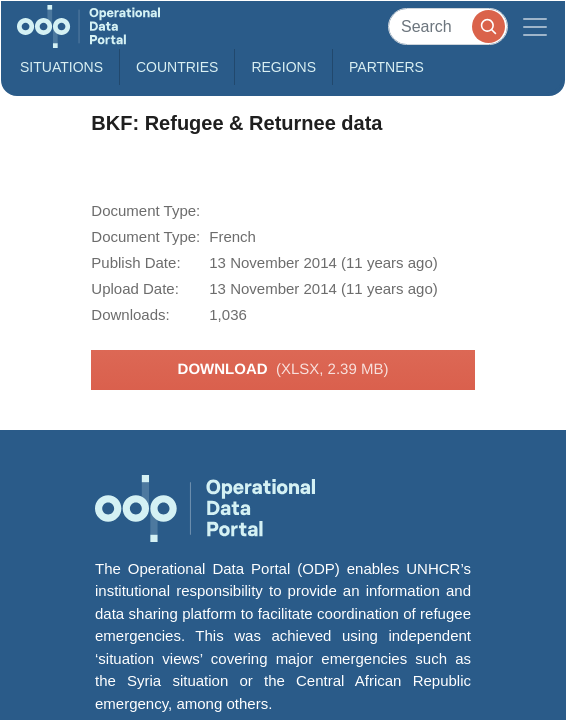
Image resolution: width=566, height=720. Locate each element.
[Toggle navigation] (535, 26)
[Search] (448, 26)
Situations (61, 67)
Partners (386, 67)
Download (283, 370)
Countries (177, 67)
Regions (283, 67)
